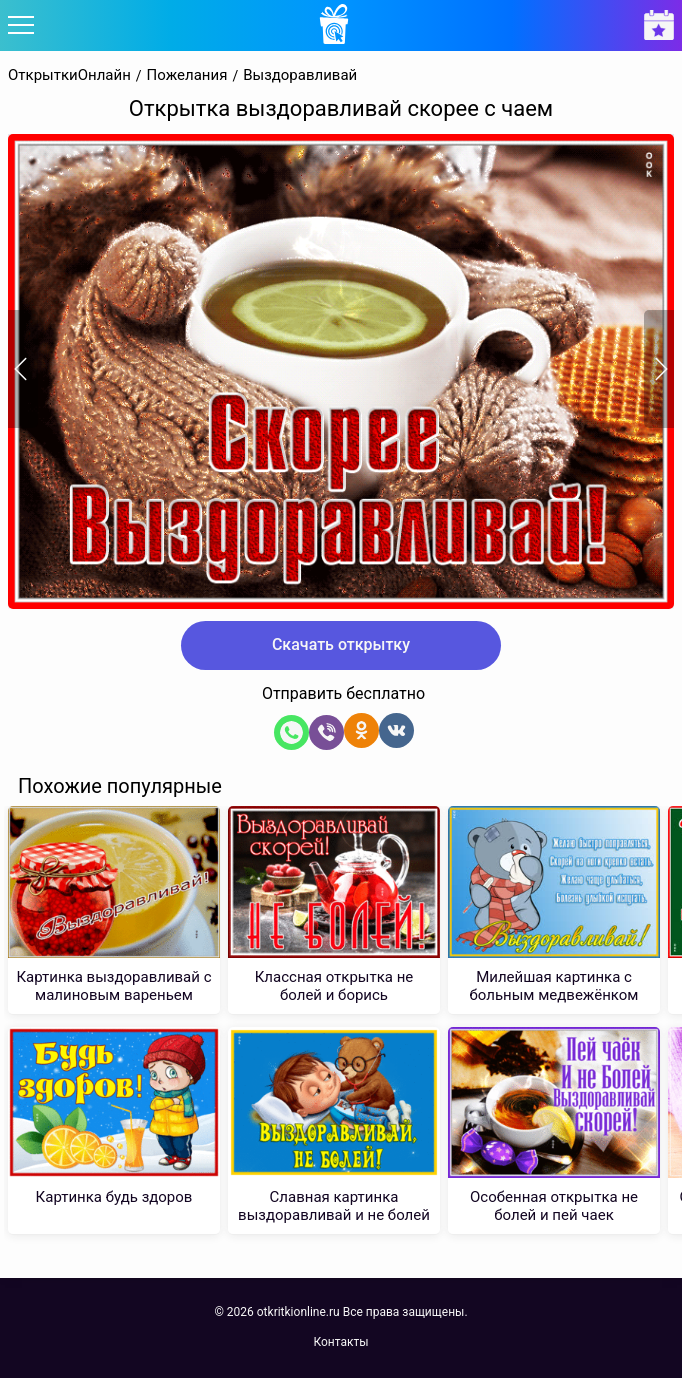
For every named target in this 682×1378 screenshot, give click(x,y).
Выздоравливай (300, 75)
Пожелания (187, 75)
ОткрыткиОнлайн (69, 75)
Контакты (340, 1342)
